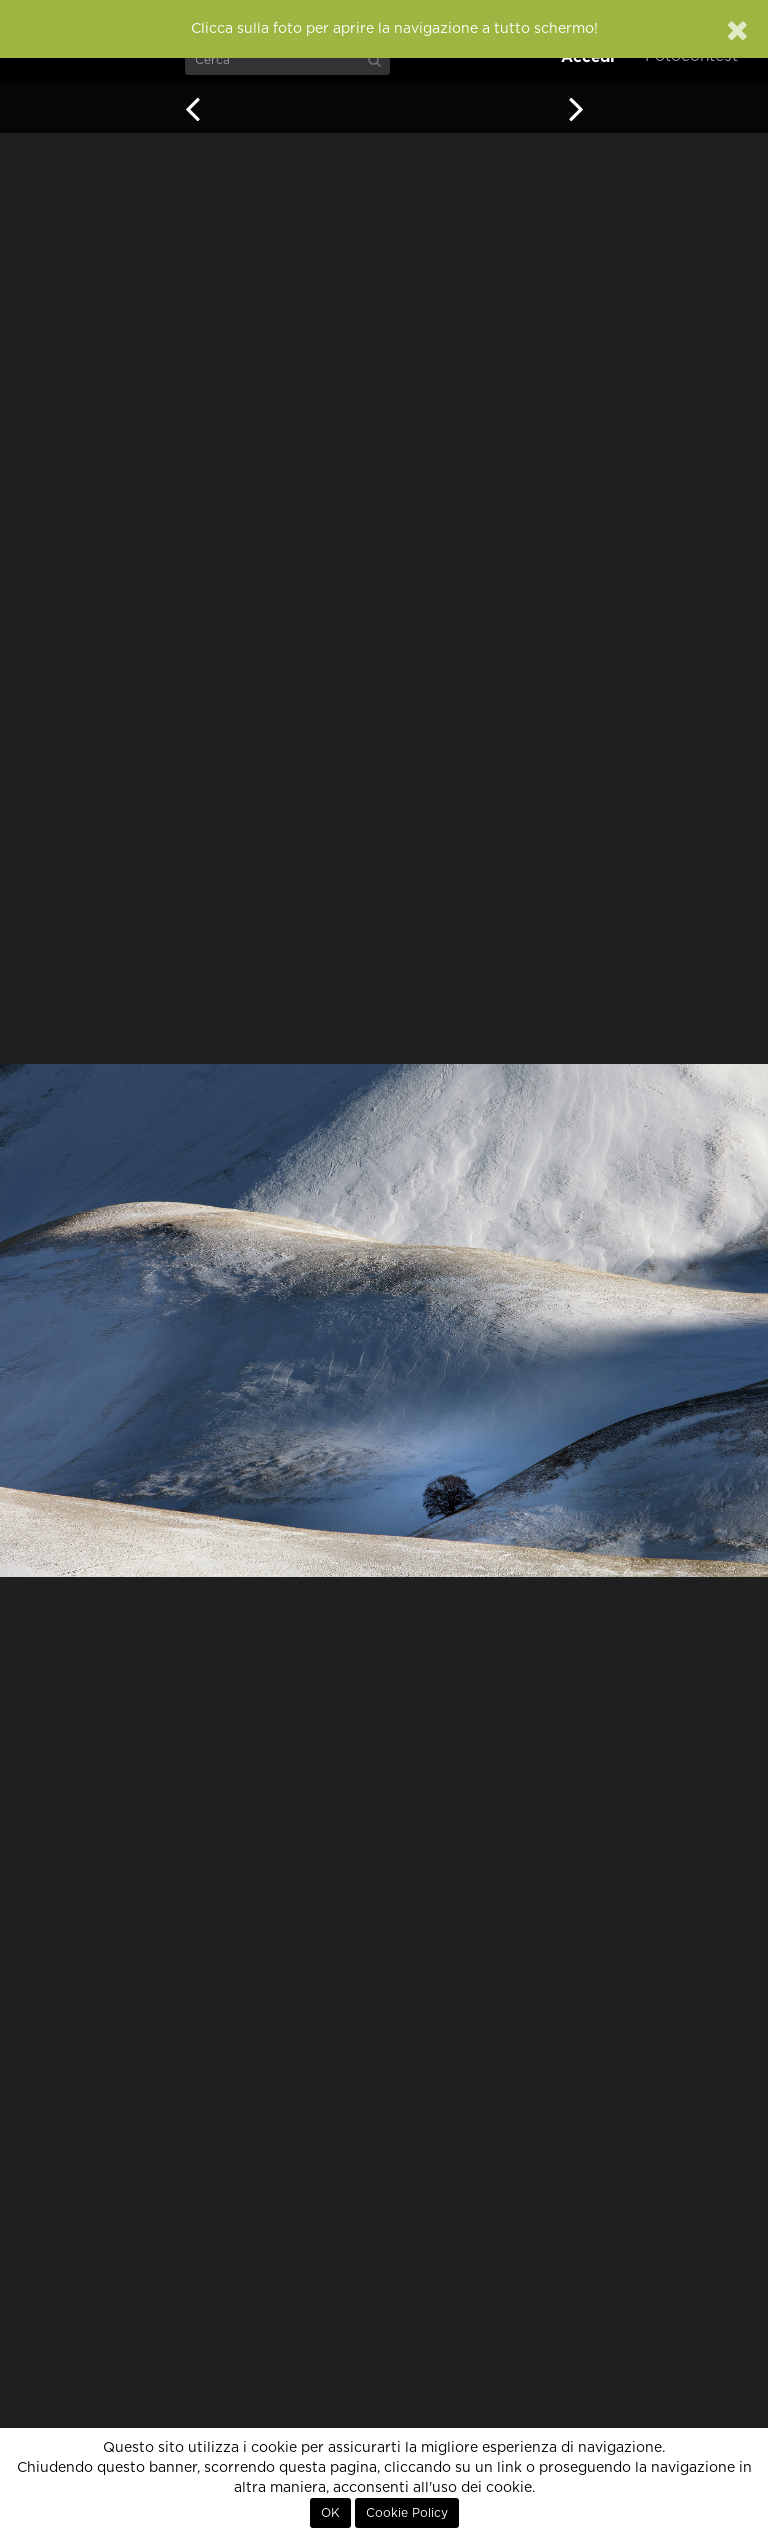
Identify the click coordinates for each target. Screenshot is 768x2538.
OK (330, 2513)
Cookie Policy (407, 2513)
